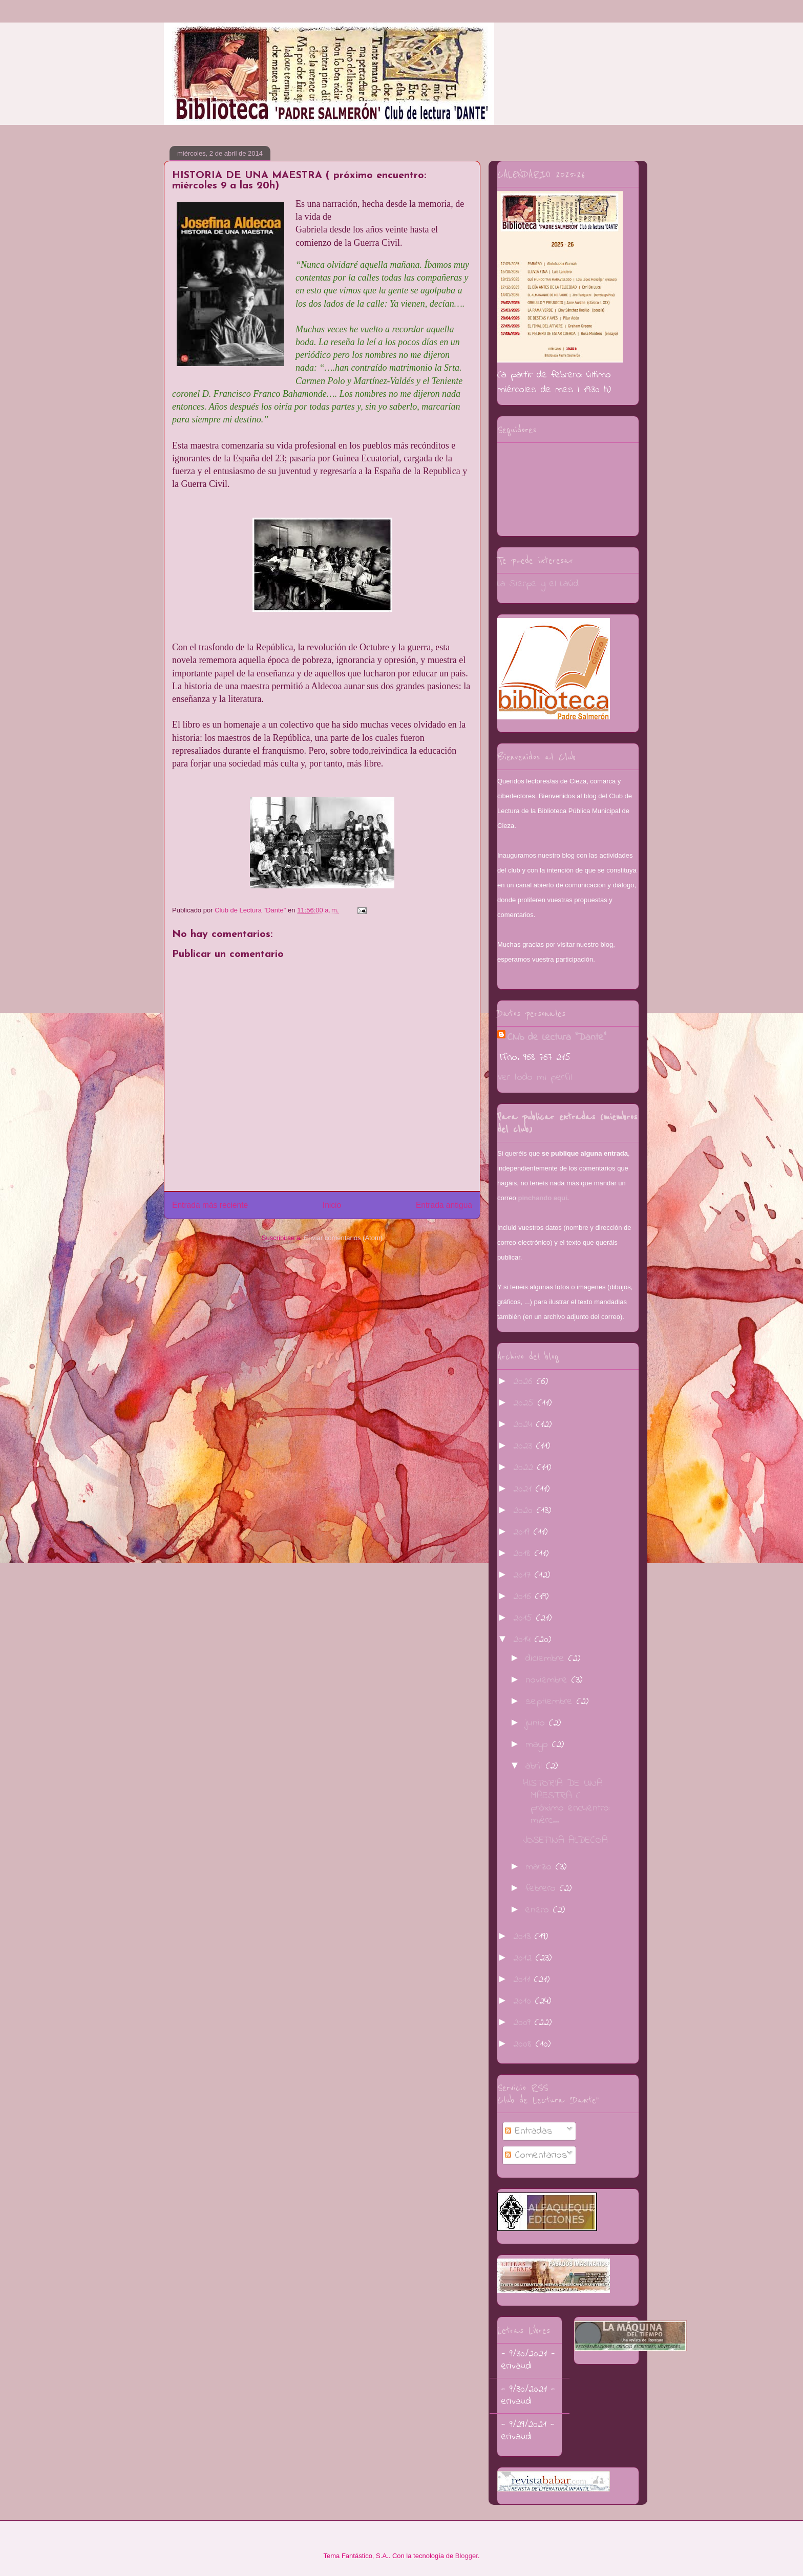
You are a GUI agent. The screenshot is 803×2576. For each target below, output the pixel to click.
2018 (524, 1553)
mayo (538, 1744)
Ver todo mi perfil (534, 1077)
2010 (524, 2001)
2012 (524, 1958)
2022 (525, 1467)
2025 (525, 1403)
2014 (524, 1639)
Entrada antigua (444, 1205)
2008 (524, 2044)
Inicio (332, 1205)
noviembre (548, 1680)
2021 (524, 1489)
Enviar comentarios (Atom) (343, 1238)
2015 (524, 1618)
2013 (524, 1936)
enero (539, 1910)
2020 (525, 1510)
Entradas (529, 2131)
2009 (524, 2022)
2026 (525, 1381)
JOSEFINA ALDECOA (565, 1840)
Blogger (466, 2556)
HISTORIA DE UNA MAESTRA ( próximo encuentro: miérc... (566, 1802)
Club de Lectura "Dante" (557, 1037)
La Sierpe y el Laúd (538, 584)
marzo (540, 1867)
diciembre (546, 1658)
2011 (523, 1979)
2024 (524, 1424)
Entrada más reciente (210, 1205)
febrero (542, 1888)
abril (535, 1766)
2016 (524, 1596)
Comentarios (536, 2155)
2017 (524, 1575)
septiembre (551, 1701)
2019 (523, 1532)
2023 (524, 1446)
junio (537, 1723)
